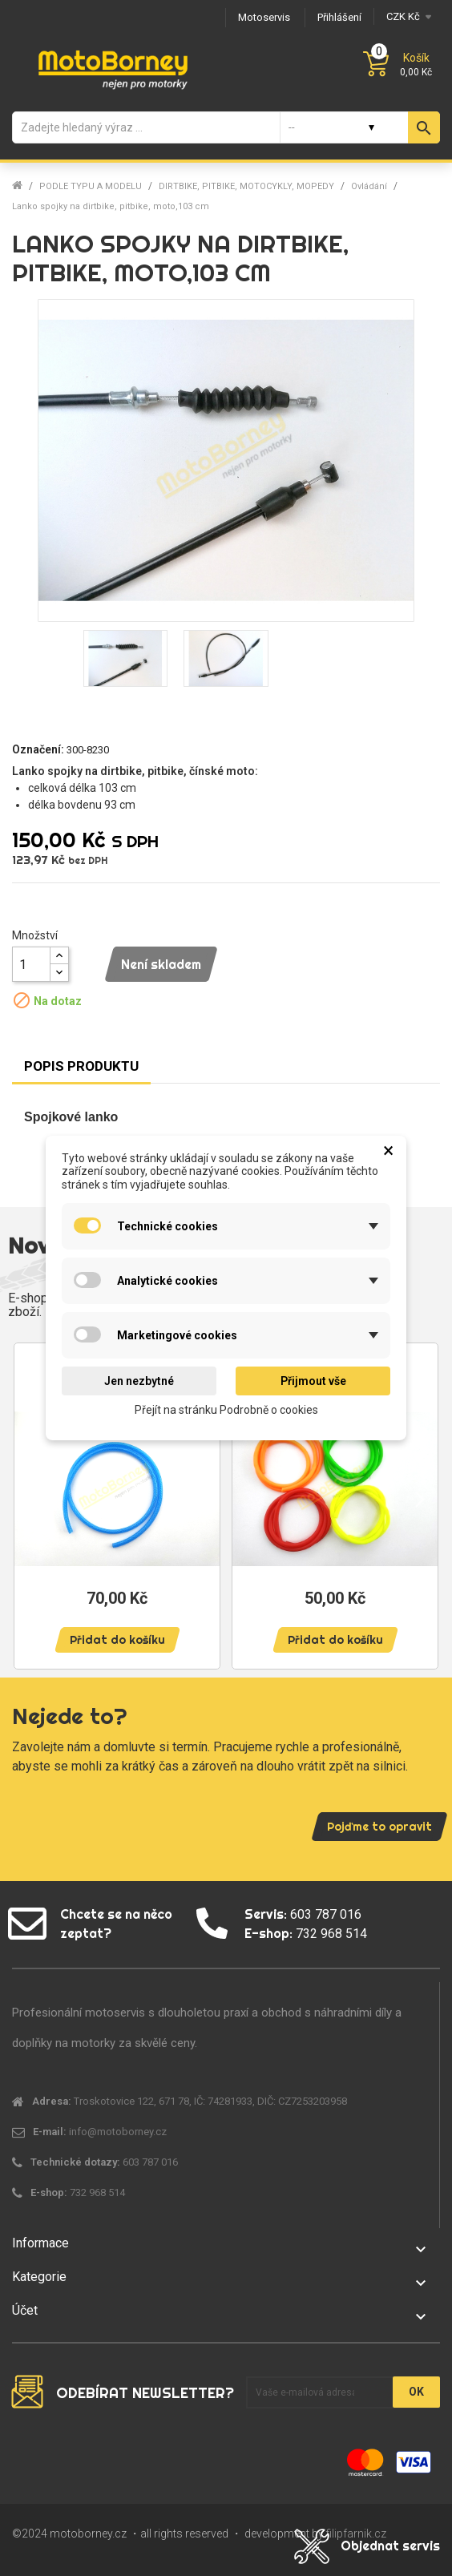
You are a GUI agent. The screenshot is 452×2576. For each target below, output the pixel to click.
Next (420, 1498)
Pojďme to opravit (379, 1826)
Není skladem (161, 964)
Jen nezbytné (139, 1381)
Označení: (38, 749)
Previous (32, 1498)
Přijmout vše (313, 1381)
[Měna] (406, 16)
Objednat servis (390, 2545)
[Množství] (31, 964)
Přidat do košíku (117, 1640)
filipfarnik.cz (356, 2533)
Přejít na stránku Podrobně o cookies (226, 1409)
